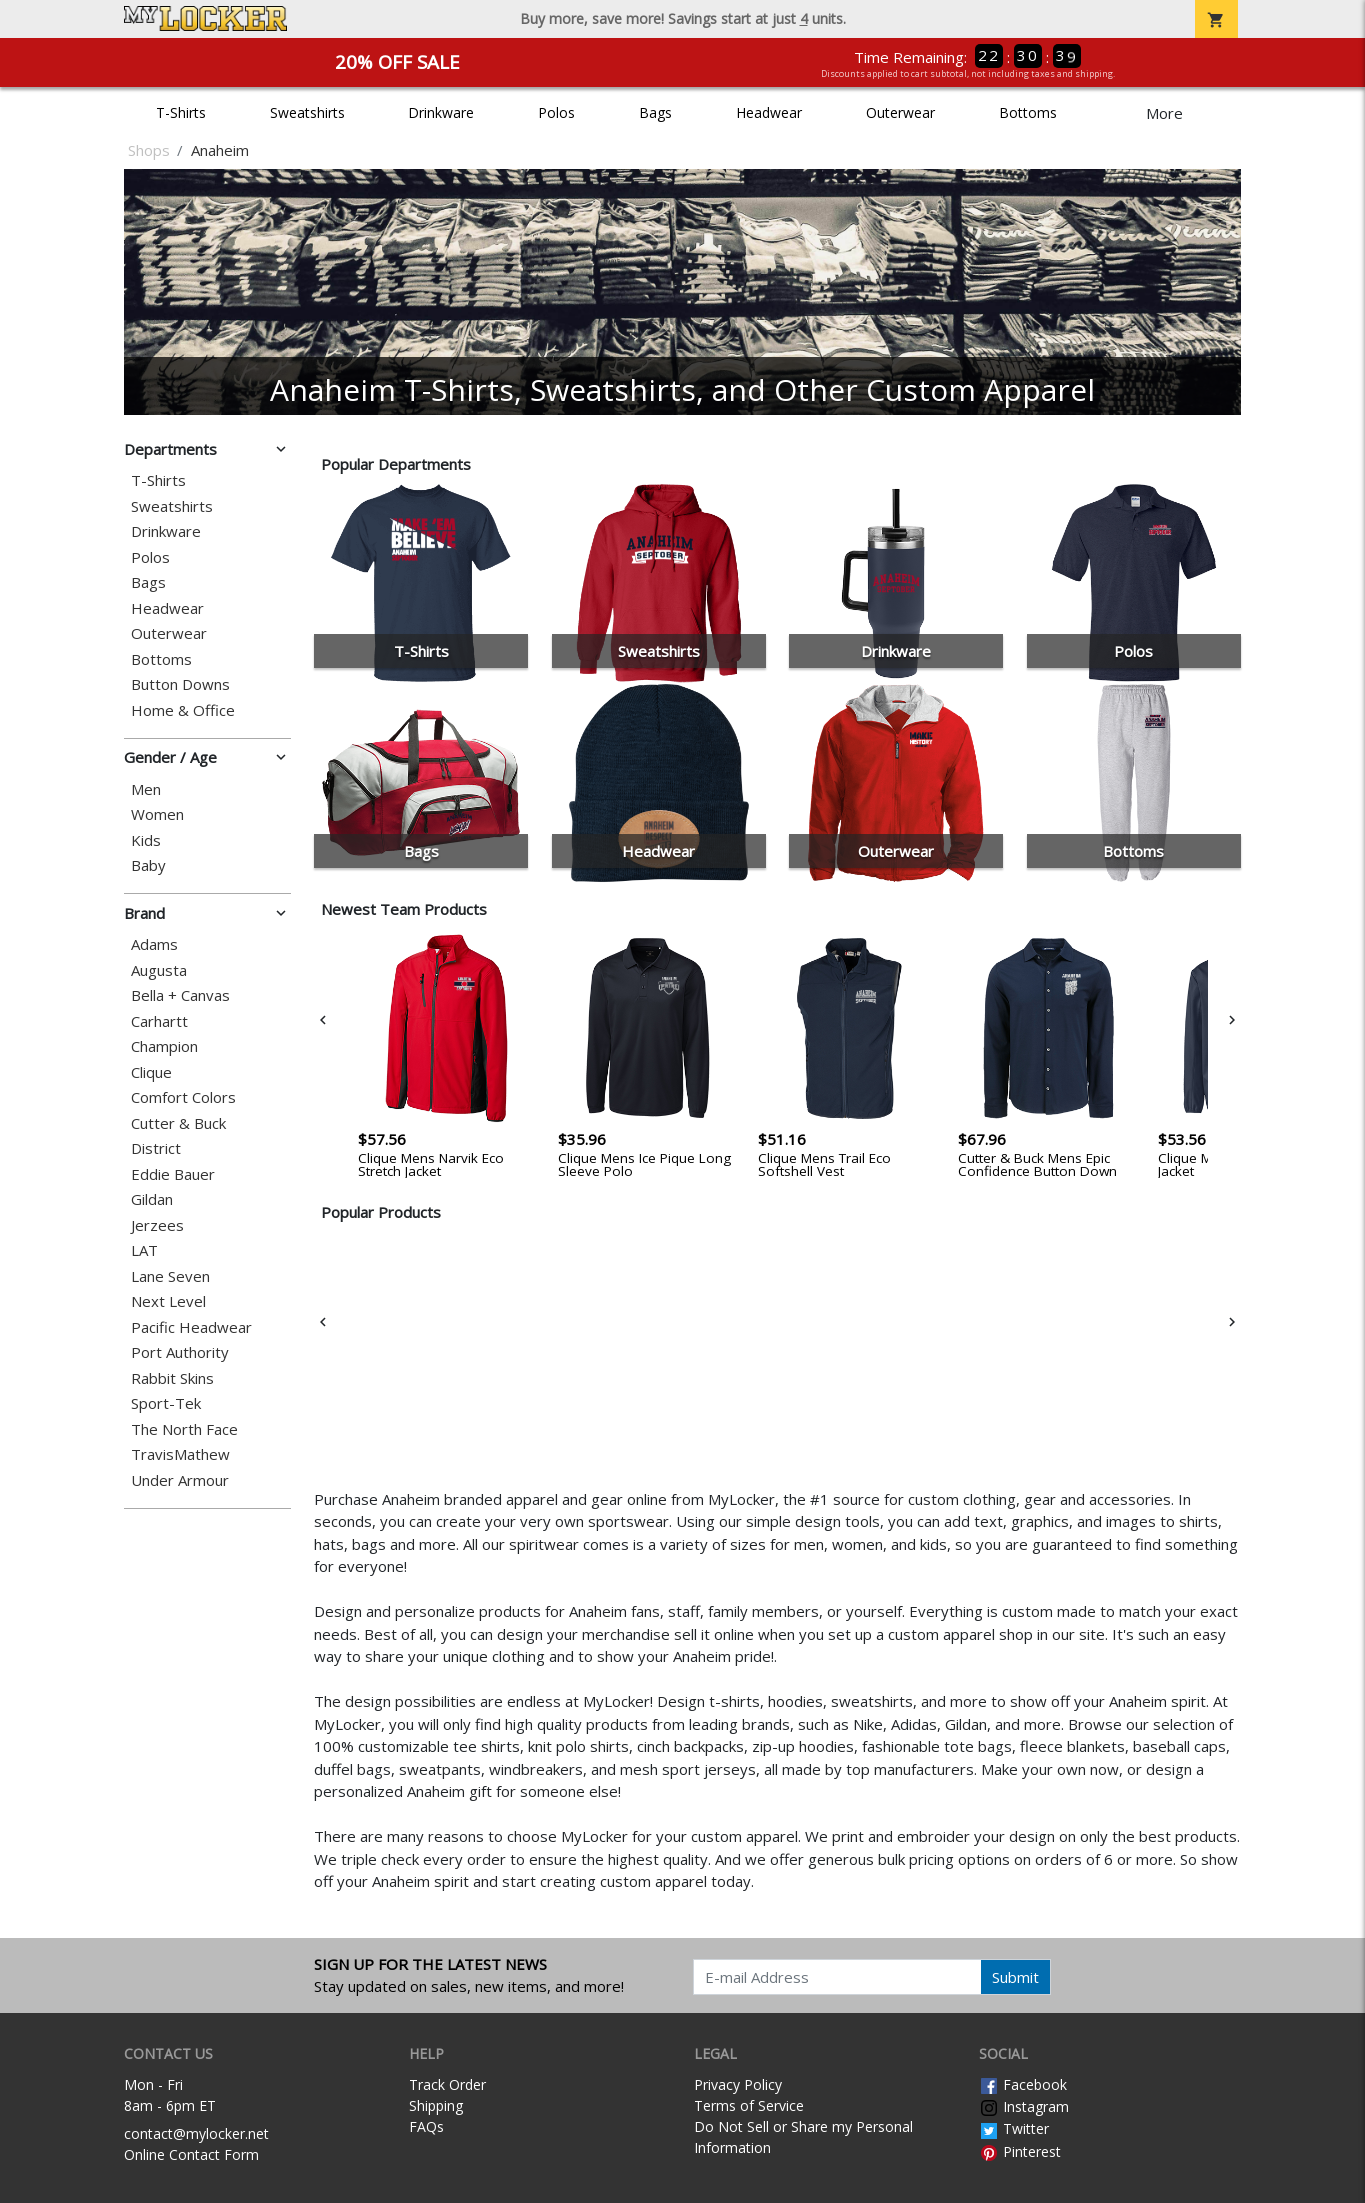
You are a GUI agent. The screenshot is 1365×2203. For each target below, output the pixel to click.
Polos (556, 112)
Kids (146, 840)
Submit (1015, 1977)
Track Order (447, 2084)
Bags (655, 112)
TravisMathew (180, 1454)
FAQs (426, 2126)
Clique (151, 1072)
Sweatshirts (307, 112)
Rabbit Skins (172, 1378)
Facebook (1023, 2084)
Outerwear (900, 112)
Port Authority (180, 1352)
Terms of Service (749, 2105)
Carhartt (159, 1021)
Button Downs (180, 684)
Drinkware (441, 112)
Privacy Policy (738, 2084)
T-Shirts (181, 112)
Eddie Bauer (173, 1174)
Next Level (168, 1301)
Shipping (436, 2105)
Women (157, 814)
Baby (148, 865)
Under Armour (180, 1480)
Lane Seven (170, 1276)
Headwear (769, 112)
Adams (154, 944)
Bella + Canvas (180, 995)
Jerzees (157, 1225)
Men (146, 789)
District (156, 1148)
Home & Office (183, 710)
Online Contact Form (191, 2154)
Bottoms (1028, 112)
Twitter (1014, 2128)
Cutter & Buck (178, 1123)
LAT (144, 1250)
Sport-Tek (166, 1403)
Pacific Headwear (191, 1327)
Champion (164, 1046)
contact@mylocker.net (196, 2133)
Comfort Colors (183, 1097)
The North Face (184, 1429)
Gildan (152, 1199)
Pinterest (1020, 2151)
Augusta (159, 970)
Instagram (1024, 2106)
